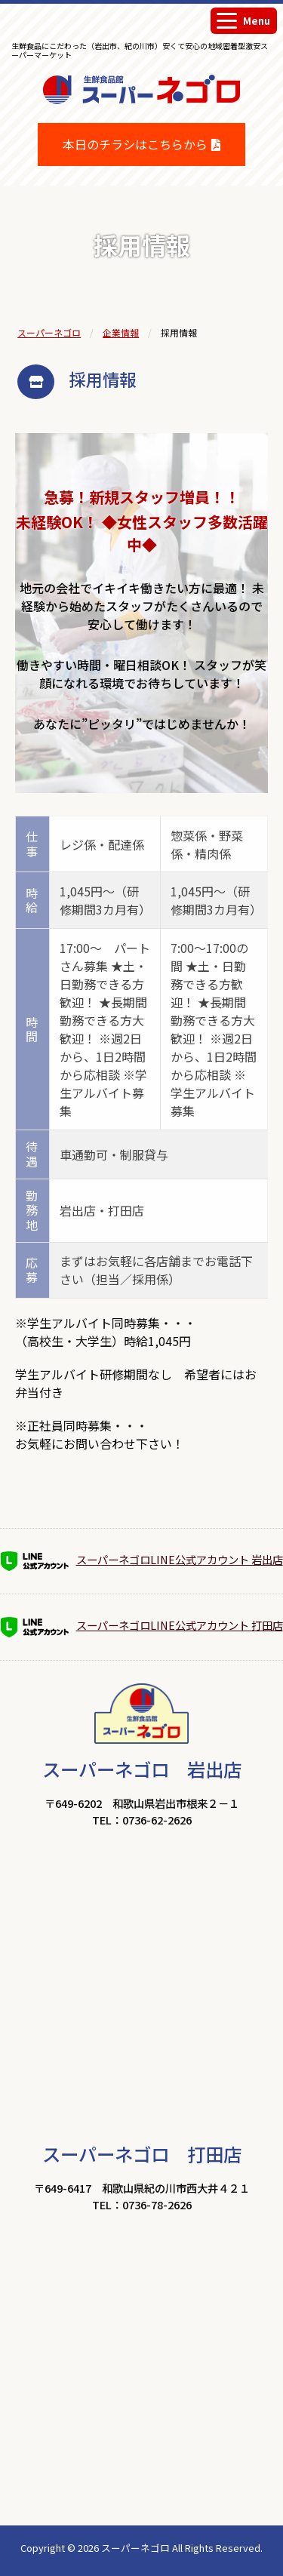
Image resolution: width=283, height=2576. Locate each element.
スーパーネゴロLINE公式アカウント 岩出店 (142, 1561)
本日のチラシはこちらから (135, 144)
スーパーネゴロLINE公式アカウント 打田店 (142, 1627)
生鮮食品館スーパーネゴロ (141, 113)
